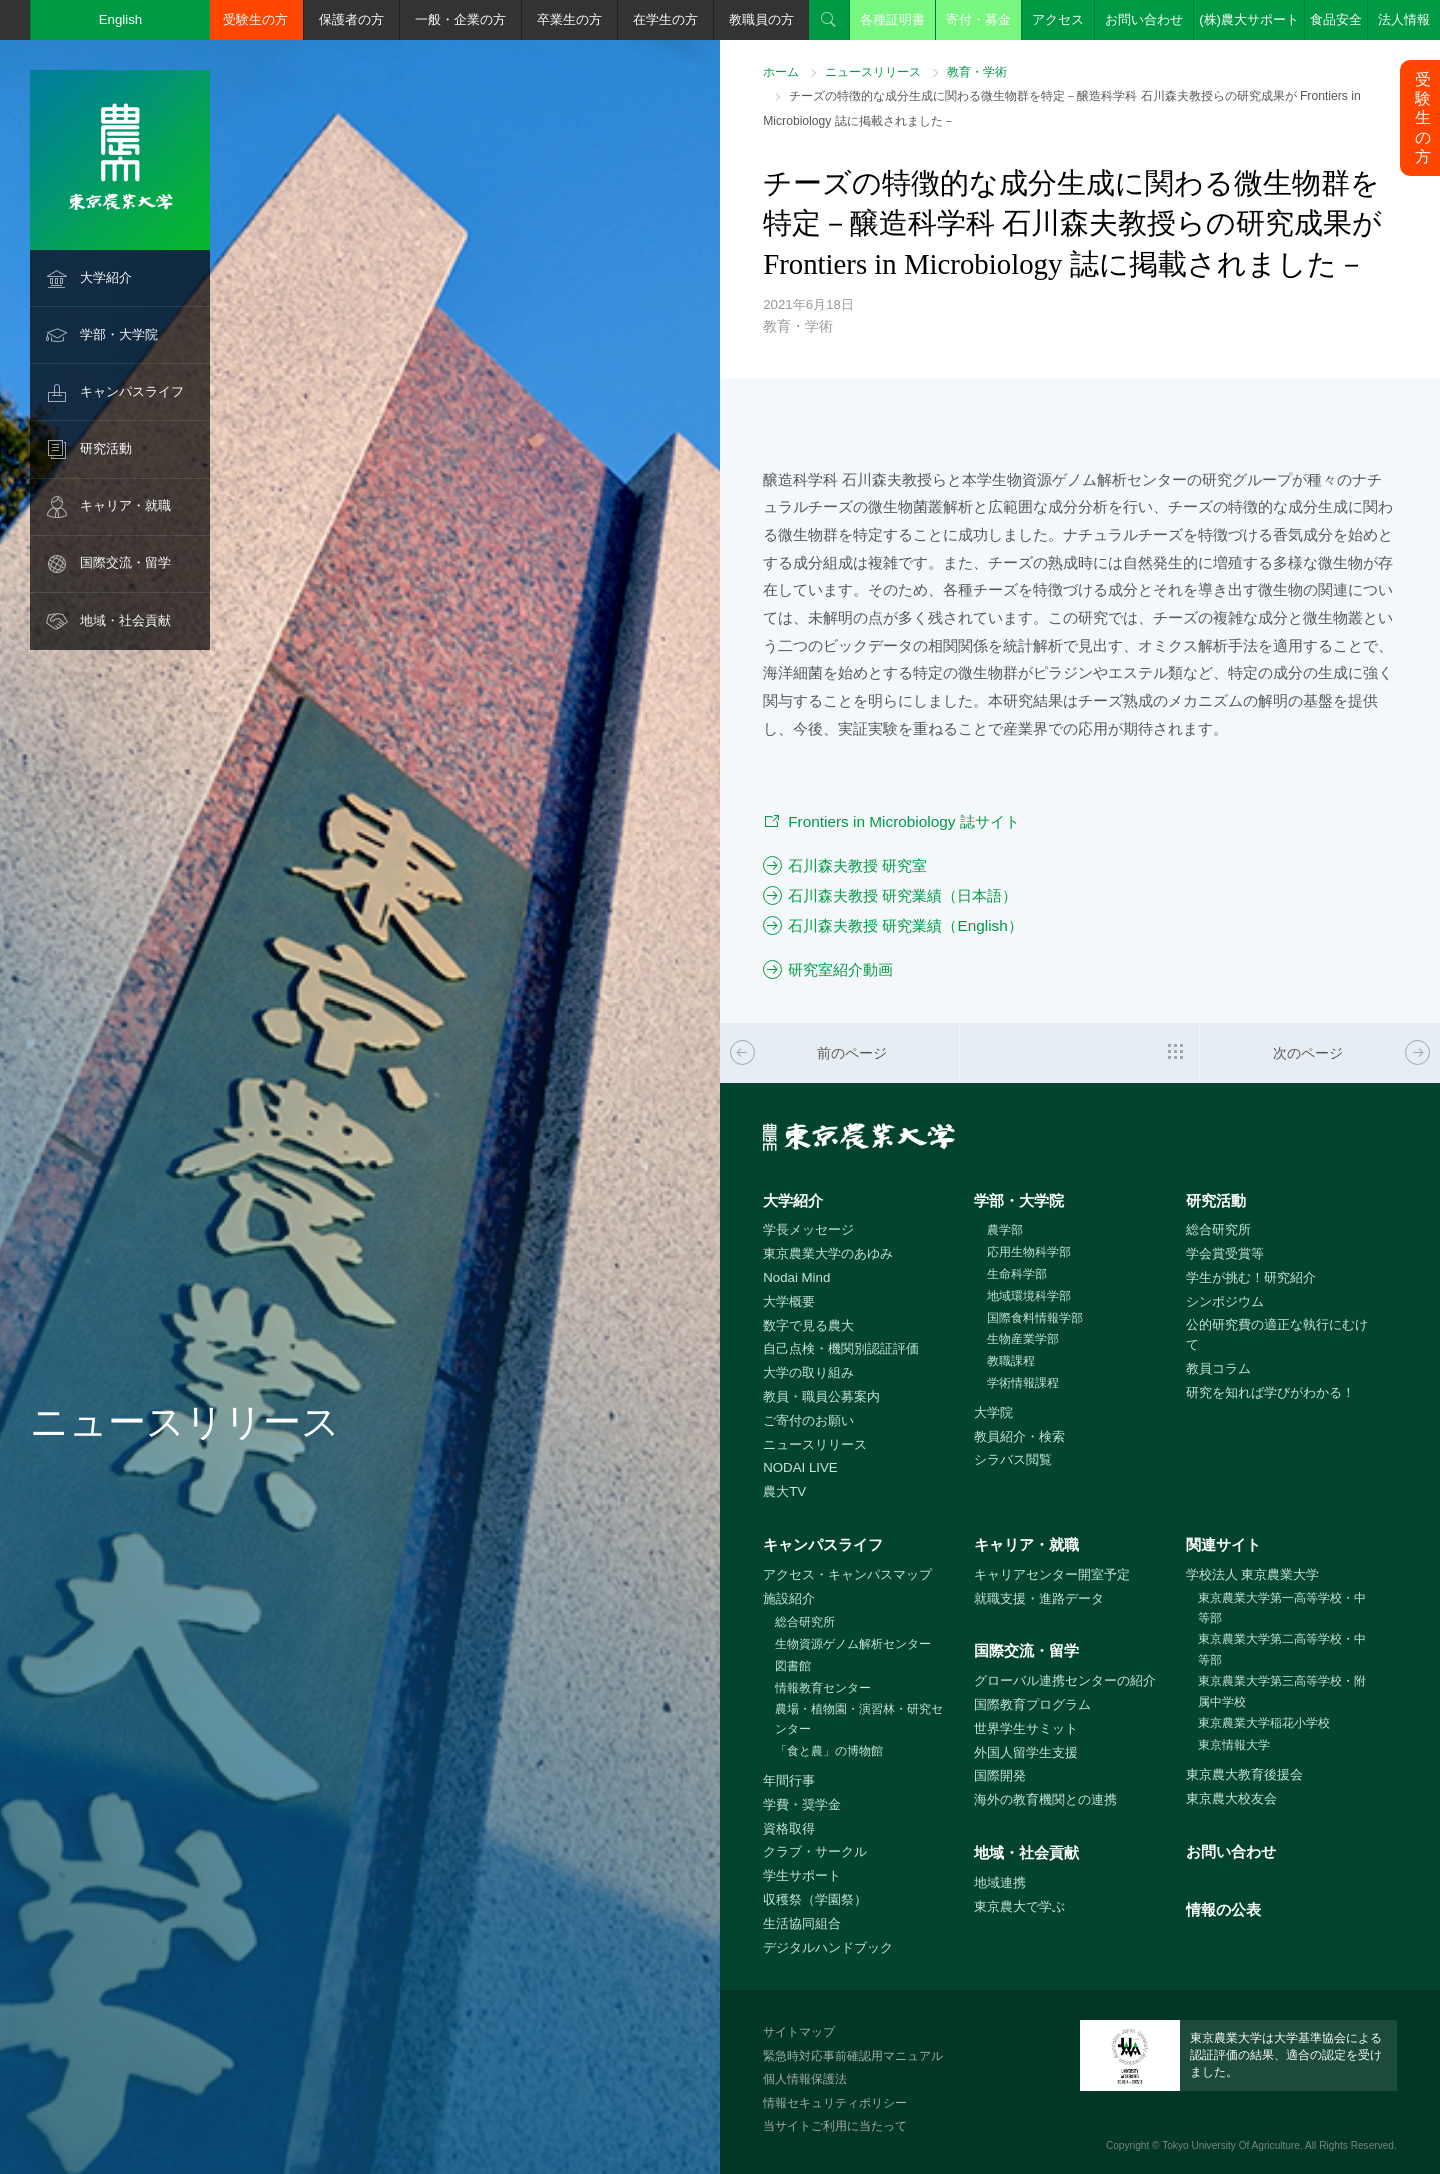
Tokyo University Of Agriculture (1231, 2145)
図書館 (793, 1666)
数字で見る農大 (808, 1325)
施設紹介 (789, 1598)
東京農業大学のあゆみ (828, 1253)
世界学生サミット (1026, 1728)
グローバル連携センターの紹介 (1065, 1680)
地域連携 (1000, 1882)
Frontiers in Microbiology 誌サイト (904, 821)
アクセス (1058, 19)
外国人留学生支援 (1026, 1752)
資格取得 (789, 1828)
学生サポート (802, 1875)
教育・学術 (977, 72)
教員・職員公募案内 (821, 1396)
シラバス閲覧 (1013, 1459)
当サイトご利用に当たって (835, 2126)
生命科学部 (1017, 1274)
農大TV (784, 1491)
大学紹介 (106, 277)
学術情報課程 (1023, 1383)
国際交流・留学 (125, 562)
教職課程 (1011, 1361)
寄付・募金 (978, 19)
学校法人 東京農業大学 (1253, 1574)
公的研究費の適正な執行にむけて (1277, 1335)
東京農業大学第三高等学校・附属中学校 (1282, 1691)
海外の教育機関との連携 (1045, 1799)
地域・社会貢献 (125, 620)
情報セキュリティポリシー (835, 2103)
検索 (829, 20)
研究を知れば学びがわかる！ (1270, 1392)
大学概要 (789, 1301)
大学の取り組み (808, 1372)
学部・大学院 (119, 334)
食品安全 (1336, 19)
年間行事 (789, 1780)
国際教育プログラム (1032, 1704)
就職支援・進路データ (1039, 1598)
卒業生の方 (569, 19)
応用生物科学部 (1029, 1252)
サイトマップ (799, 2032)
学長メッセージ (808, 1229)
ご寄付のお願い (808, 1420)
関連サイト (1223, 1544)
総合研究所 (1218, 1229)
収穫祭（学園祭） (815, 1899)
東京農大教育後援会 (1244, 1774)
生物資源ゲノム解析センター (853, 1644)
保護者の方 (351, 19)
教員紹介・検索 (1019, 1436)
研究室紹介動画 (840, 969)
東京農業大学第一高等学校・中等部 (1282, 1608)
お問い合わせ (1144, 19)
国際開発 (1000, 1775)
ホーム (781, 72)
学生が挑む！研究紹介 (1251, 1277)
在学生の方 (665, 19)
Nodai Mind (796, 1277)
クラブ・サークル (815, 1851)
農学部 (1005, 1230)
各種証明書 (892, 19)
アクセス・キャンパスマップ (847, 1574)
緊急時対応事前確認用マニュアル (853, 2056)
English (121, 19)
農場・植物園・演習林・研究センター (859, 1719)
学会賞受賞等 (1225, 1253)
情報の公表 (1223, 1909)
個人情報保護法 (805, 2079)
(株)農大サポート (1249, 19)
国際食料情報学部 (1035, 1318)
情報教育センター (823, 1688)
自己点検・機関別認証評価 (841, 1348)
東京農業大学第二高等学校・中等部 (1282, 1649)
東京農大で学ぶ (1019, 1906)
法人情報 (1404, 19)
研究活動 (106, 448)
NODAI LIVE (800, 1467)
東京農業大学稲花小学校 (1264, 1723)
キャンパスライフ (132, 391)
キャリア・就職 (125, 505)
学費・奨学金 (802, 1804)
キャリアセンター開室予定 (1052, 1574)
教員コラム (1218, 1368)
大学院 (993, 1412)
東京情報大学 (1234, 1745)
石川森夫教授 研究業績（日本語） (902, 895)
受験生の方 (255, 19)
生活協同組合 (802, 1923)
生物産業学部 (1023, 1339)
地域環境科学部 (1029, 1296)
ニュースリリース (873, 72)
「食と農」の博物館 (829, 1751)
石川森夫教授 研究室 (857, 865)
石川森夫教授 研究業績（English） (905, 925)
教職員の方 (761, 19)
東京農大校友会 (1231, 1798)
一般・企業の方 (460, 19)
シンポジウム (1225, 1301)
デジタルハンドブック (828, 1947)
